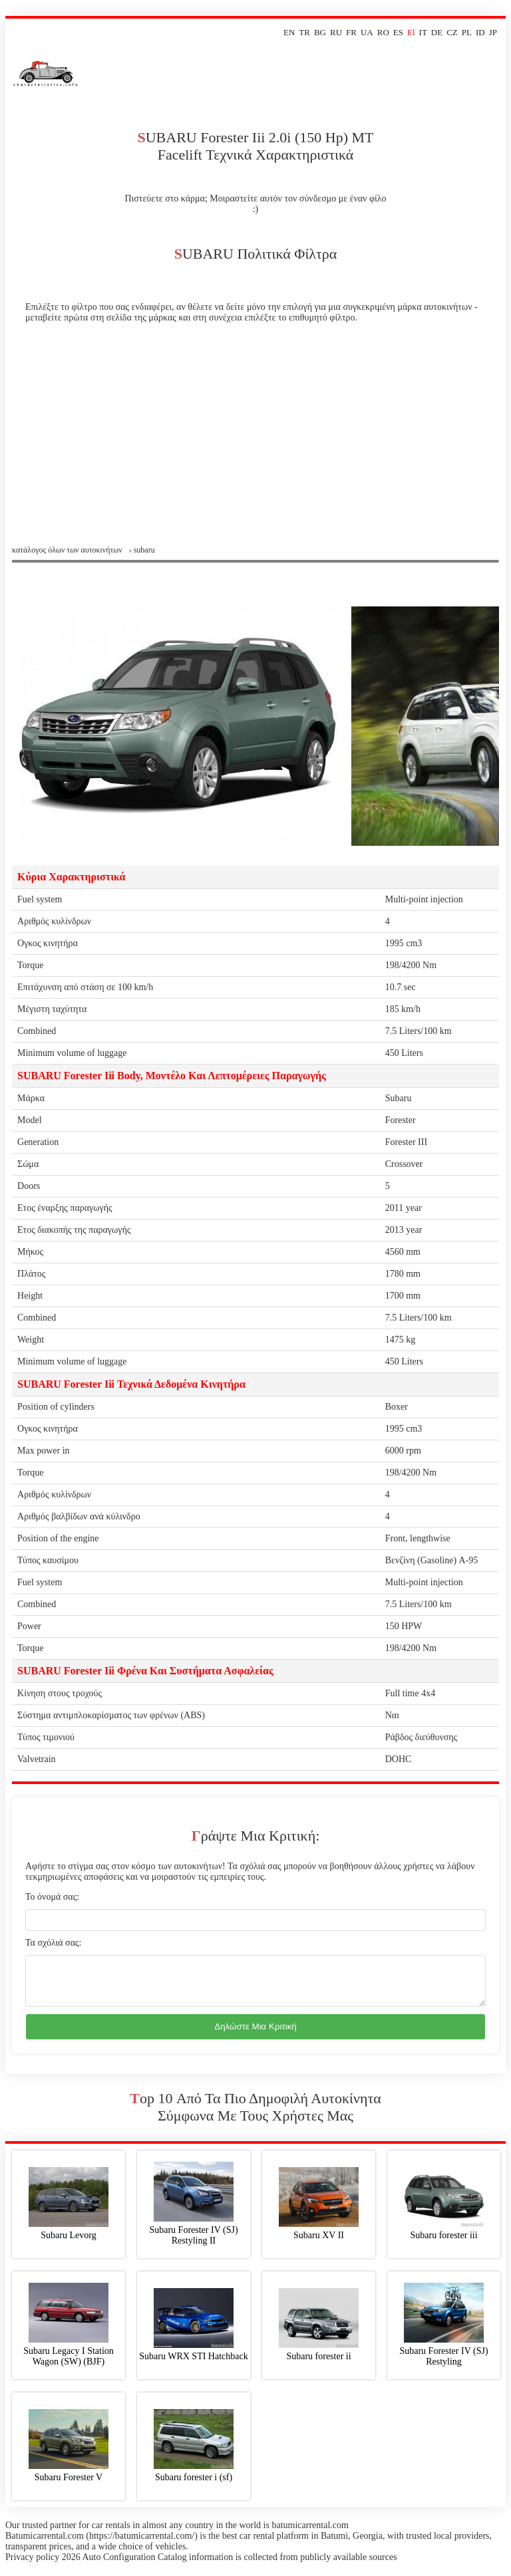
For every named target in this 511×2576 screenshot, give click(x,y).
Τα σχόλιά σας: (53, 1943)
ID (480, 32)
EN (289, 32)
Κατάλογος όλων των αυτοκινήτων (67, 550)
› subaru (142, 550)
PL (467, 32)
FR (351, 32)
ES (398, 32)
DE (436, 32)
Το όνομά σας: (52, 1897)
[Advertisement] (255, 445)
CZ (452, 32)
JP (493, 32)
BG (320, 32)
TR (304, 32)
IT (423, 32)
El (411, 32)
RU (336, 32)
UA (367, 32)
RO (383, 32)
